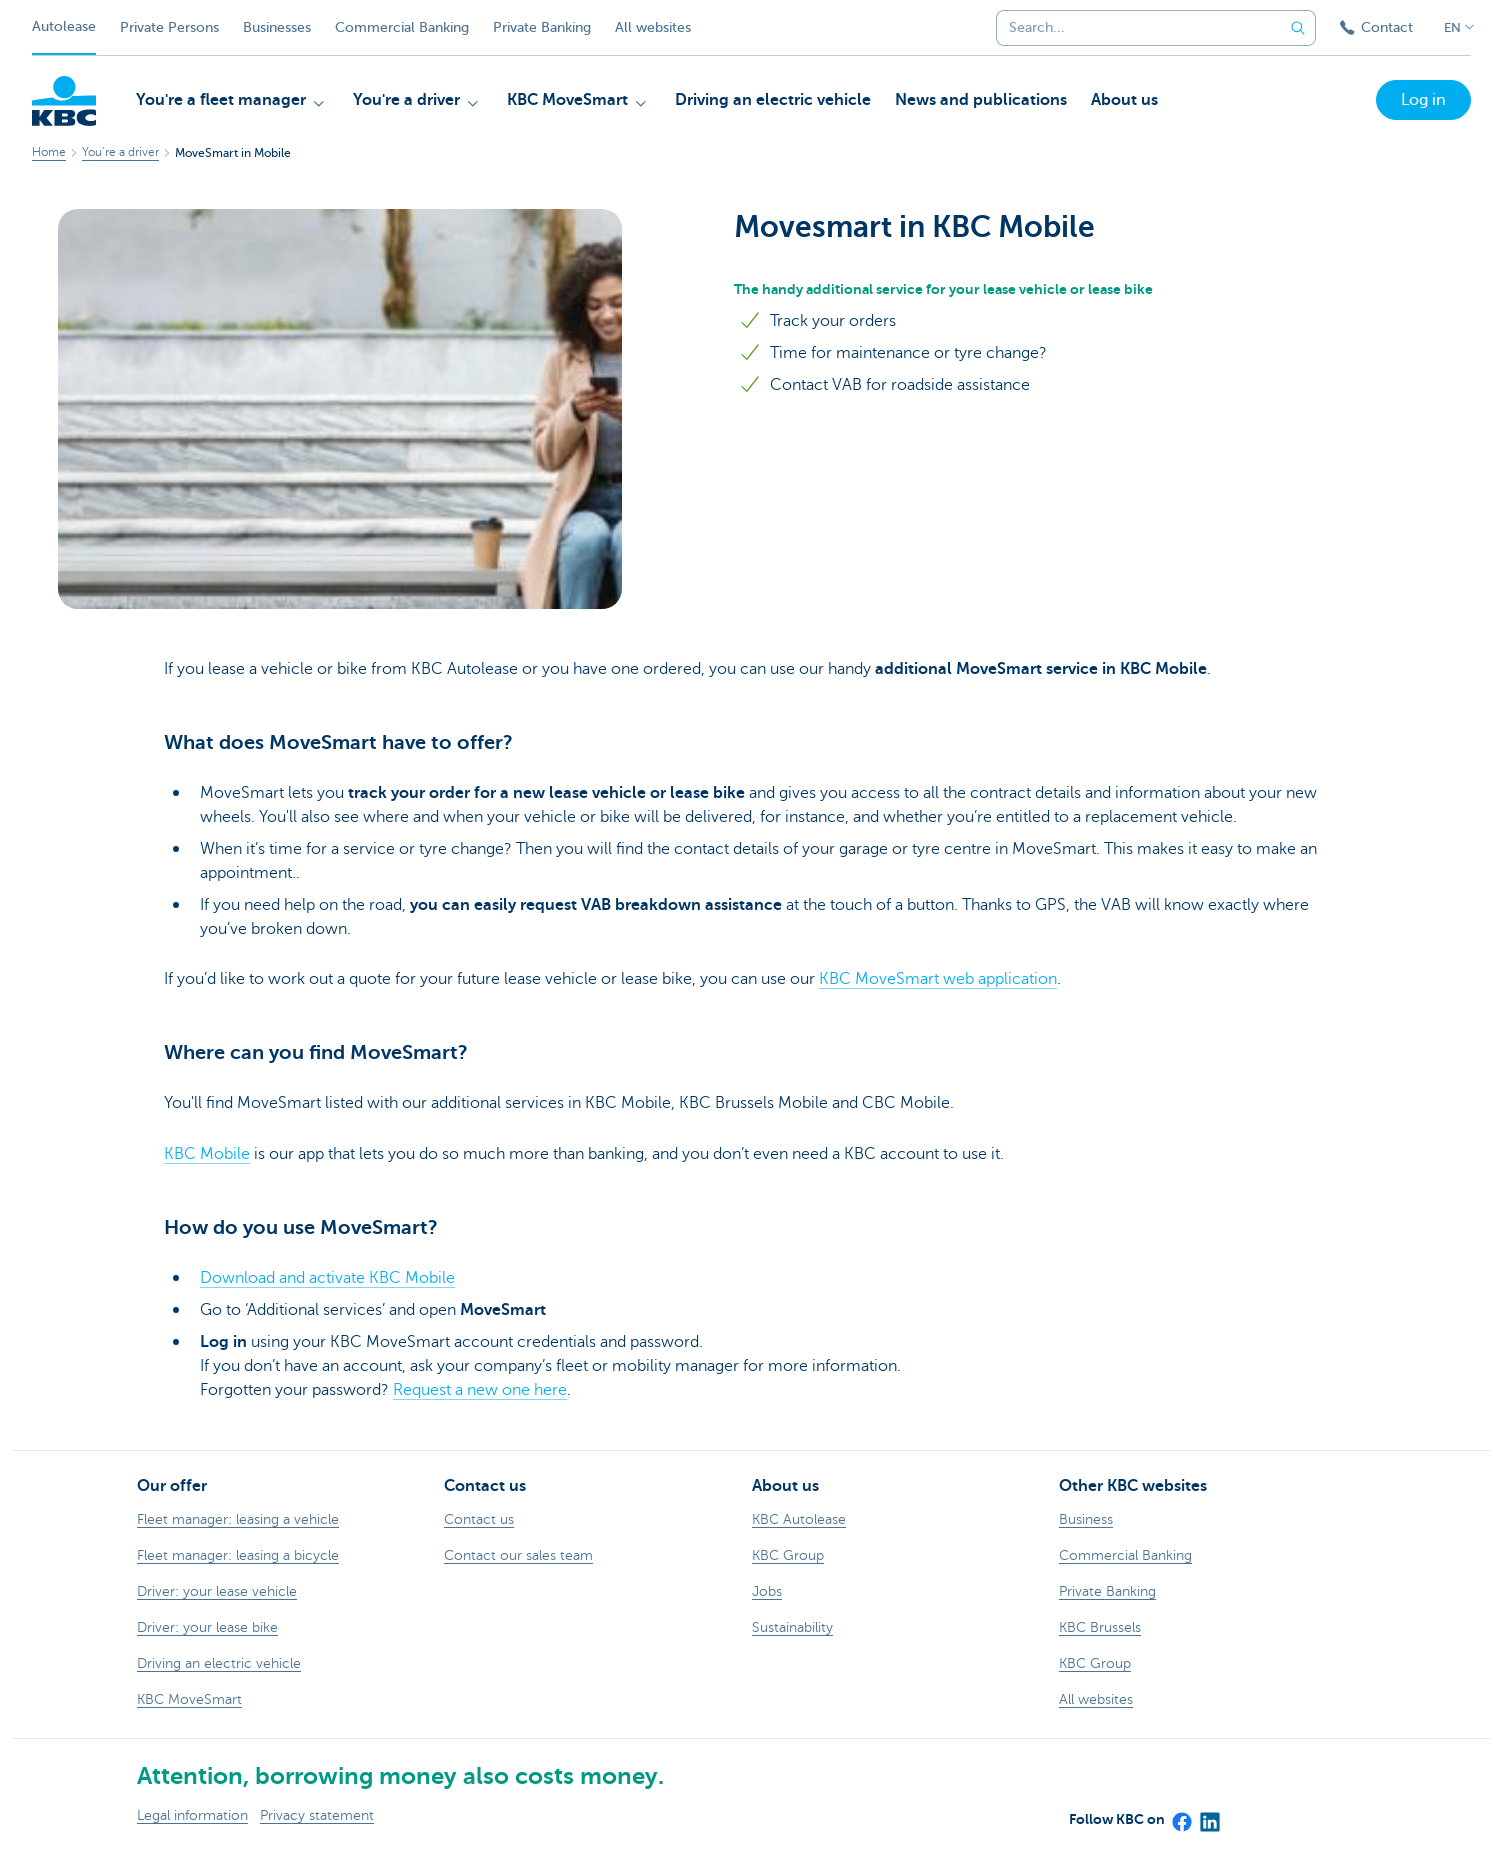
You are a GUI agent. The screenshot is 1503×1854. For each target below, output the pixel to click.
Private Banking (542, 27)
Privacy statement (317, 1815)
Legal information (192, 1815)
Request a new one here (480, 1390)
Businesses (277, 27)
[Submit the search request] (1298, 28)
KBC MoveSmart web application (938, 979)
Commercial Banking (402, 27)
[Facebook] (1181, 1815)
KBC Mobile (207, 1154)
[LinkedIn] (1209, 1815)
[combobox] (1132, 28)
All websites (653, 27)
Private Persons (169, 27)
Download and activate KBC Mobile (327, 1278)
